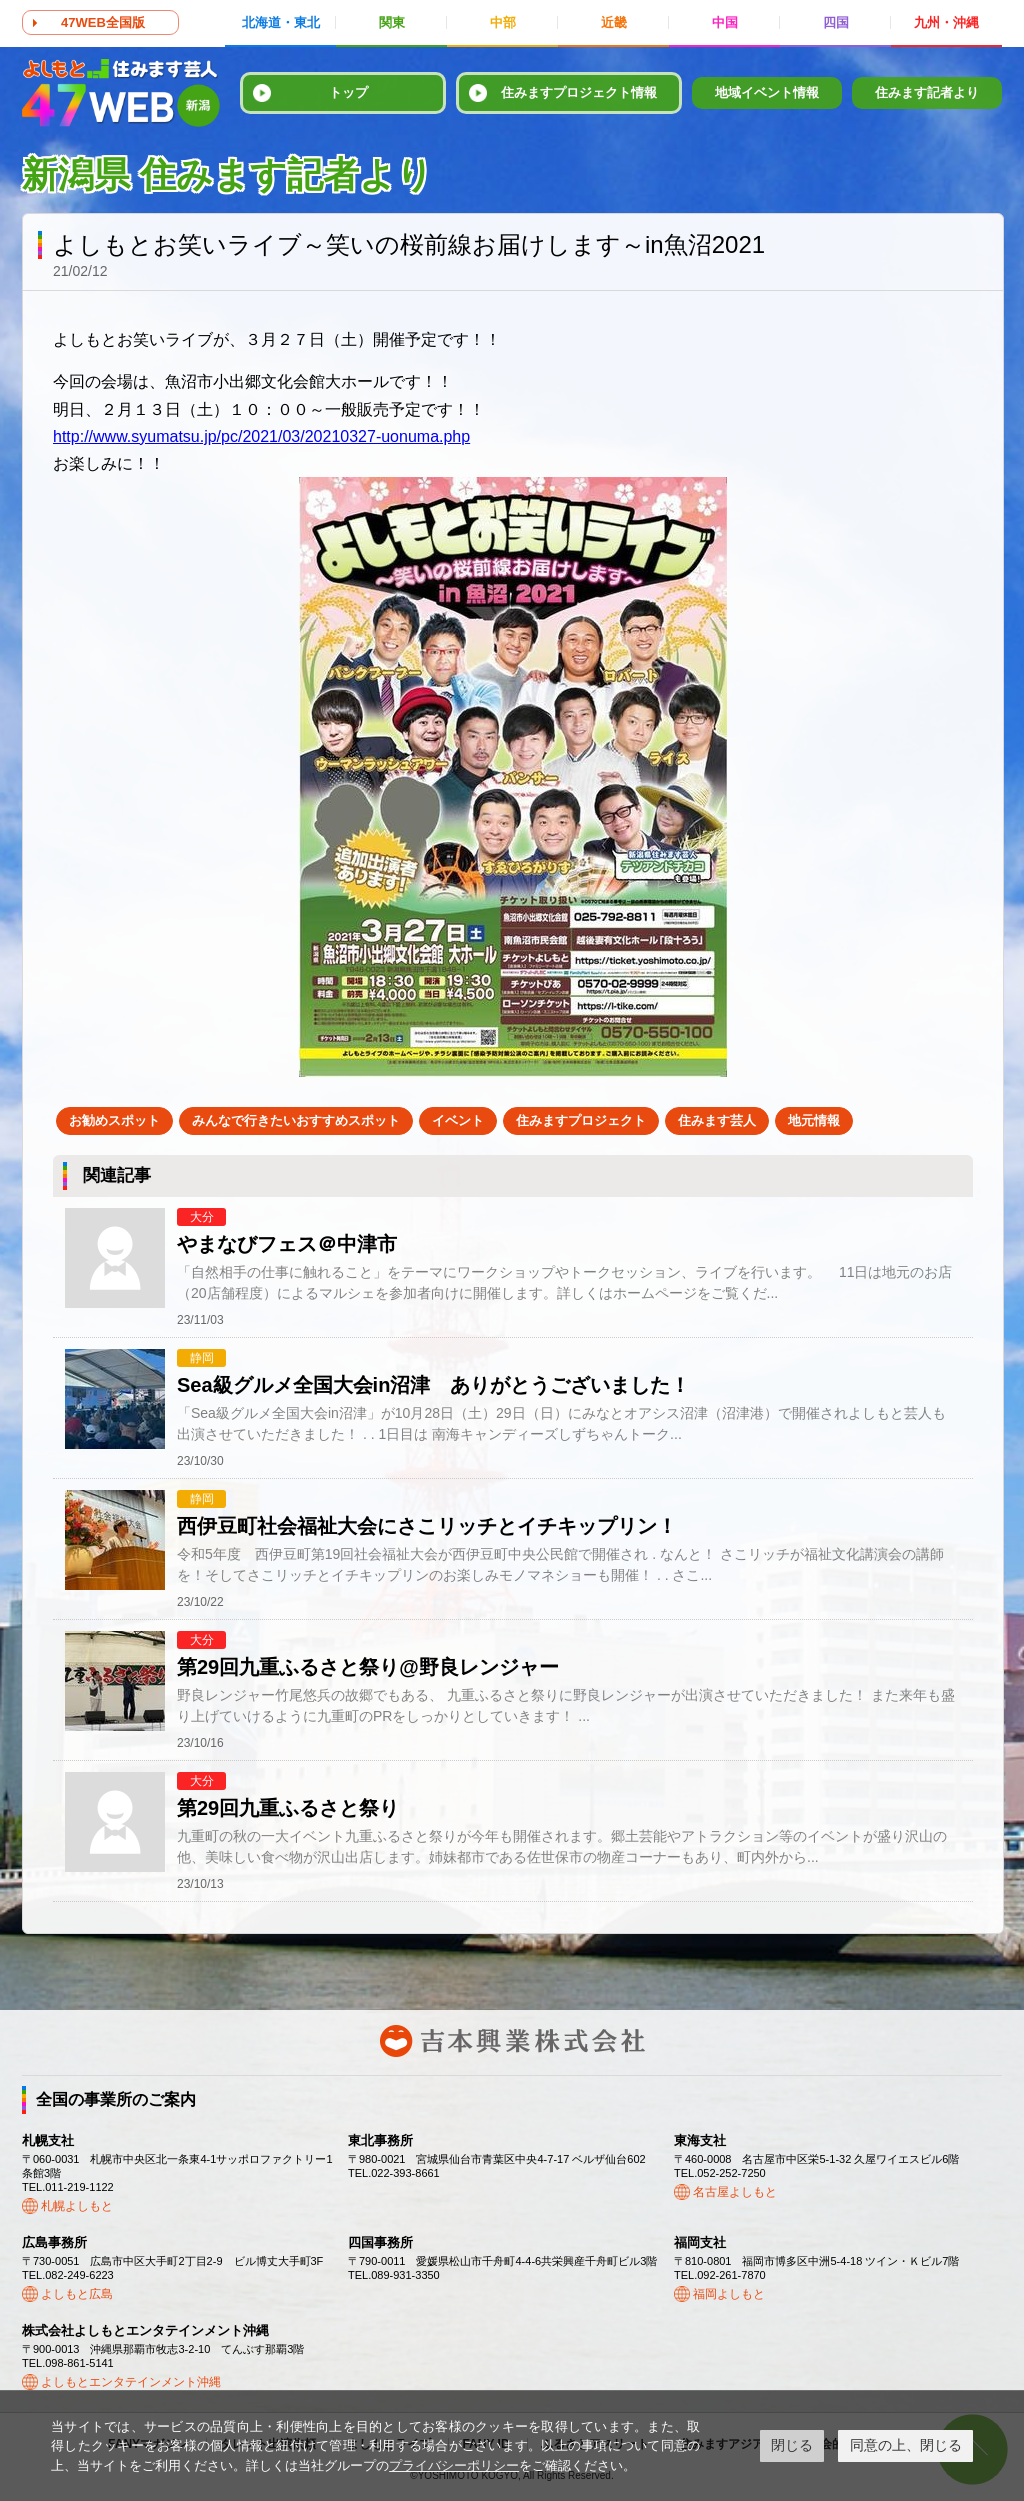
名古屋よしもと (735, 2192)
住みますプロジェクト (581, 1120)
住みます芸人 (717, 1120)
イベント (458, 1120)
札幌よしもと (77, 2206)
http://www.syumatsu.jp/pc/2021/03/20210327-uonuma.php (261, 436)
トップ (348, 92)
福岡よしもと (729, 2294)
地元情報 (814, 1120)
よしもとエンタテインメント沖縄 (131, 2382)
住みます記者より (927, 92)
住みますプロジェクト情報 (579, 92)
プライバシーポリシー (454, 2465)
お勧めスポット (114, 1120)
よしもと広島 (77, 2294)
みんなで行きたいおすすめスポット (296, 1120)
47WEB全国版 (103, 22)
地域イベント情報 (767, 92)
